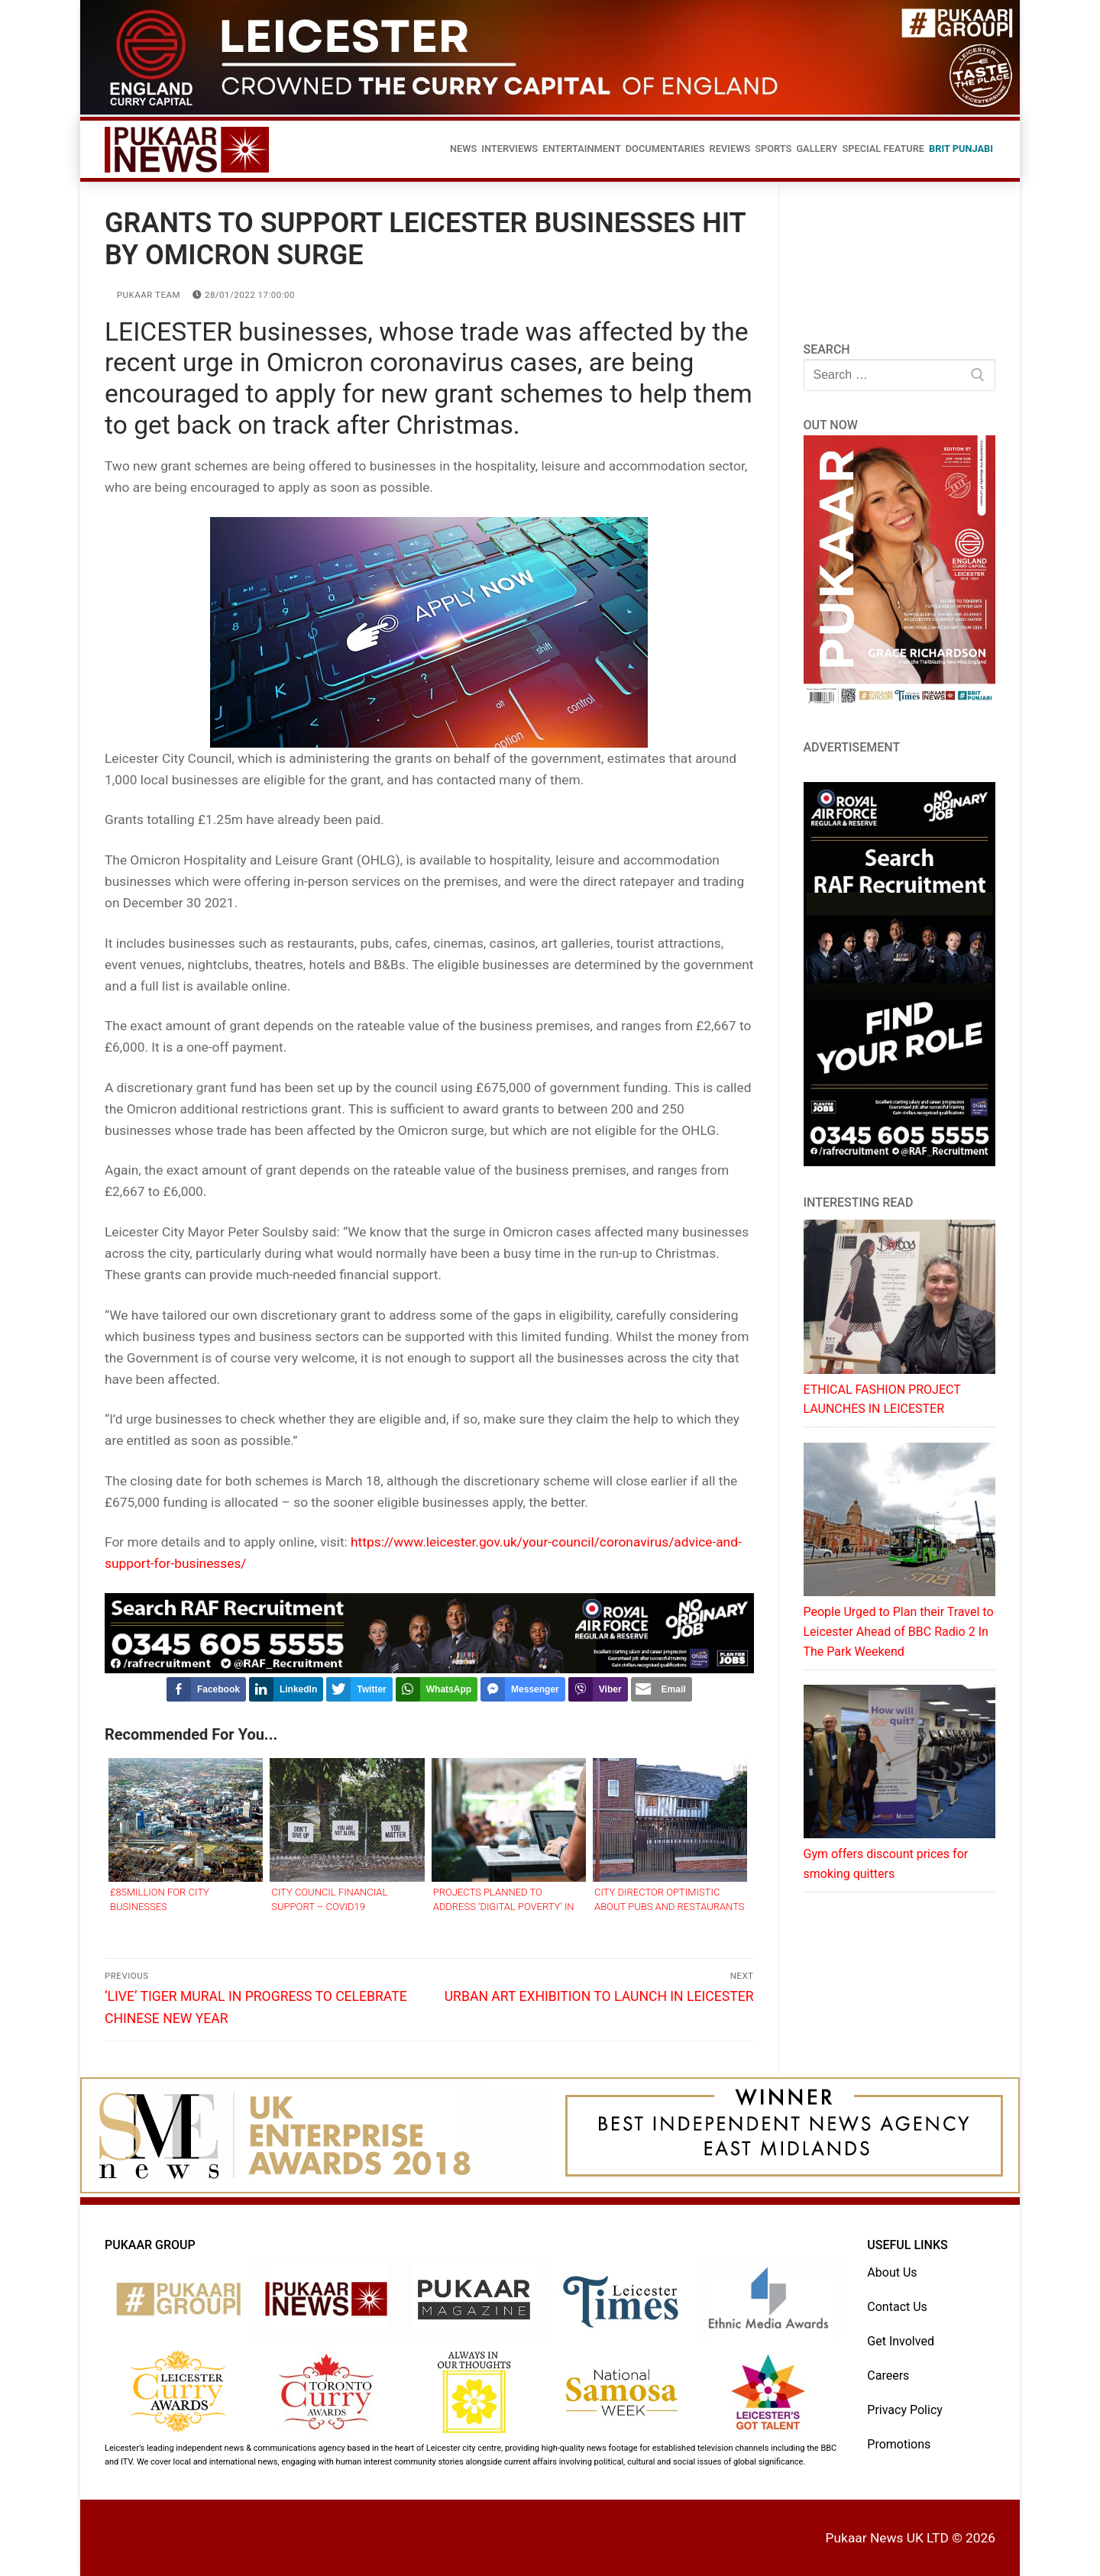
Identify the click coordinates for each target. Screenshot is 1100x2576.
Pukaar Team (142, 294)
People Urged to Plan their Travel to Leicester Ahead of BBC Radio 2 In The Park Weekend (899, 1632)
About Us (892, 2272)
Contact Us (897, 2307)
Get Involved (900, 2341)
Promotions (898, 2444)
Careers (888, 2375)
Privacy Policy (905, 2410)
